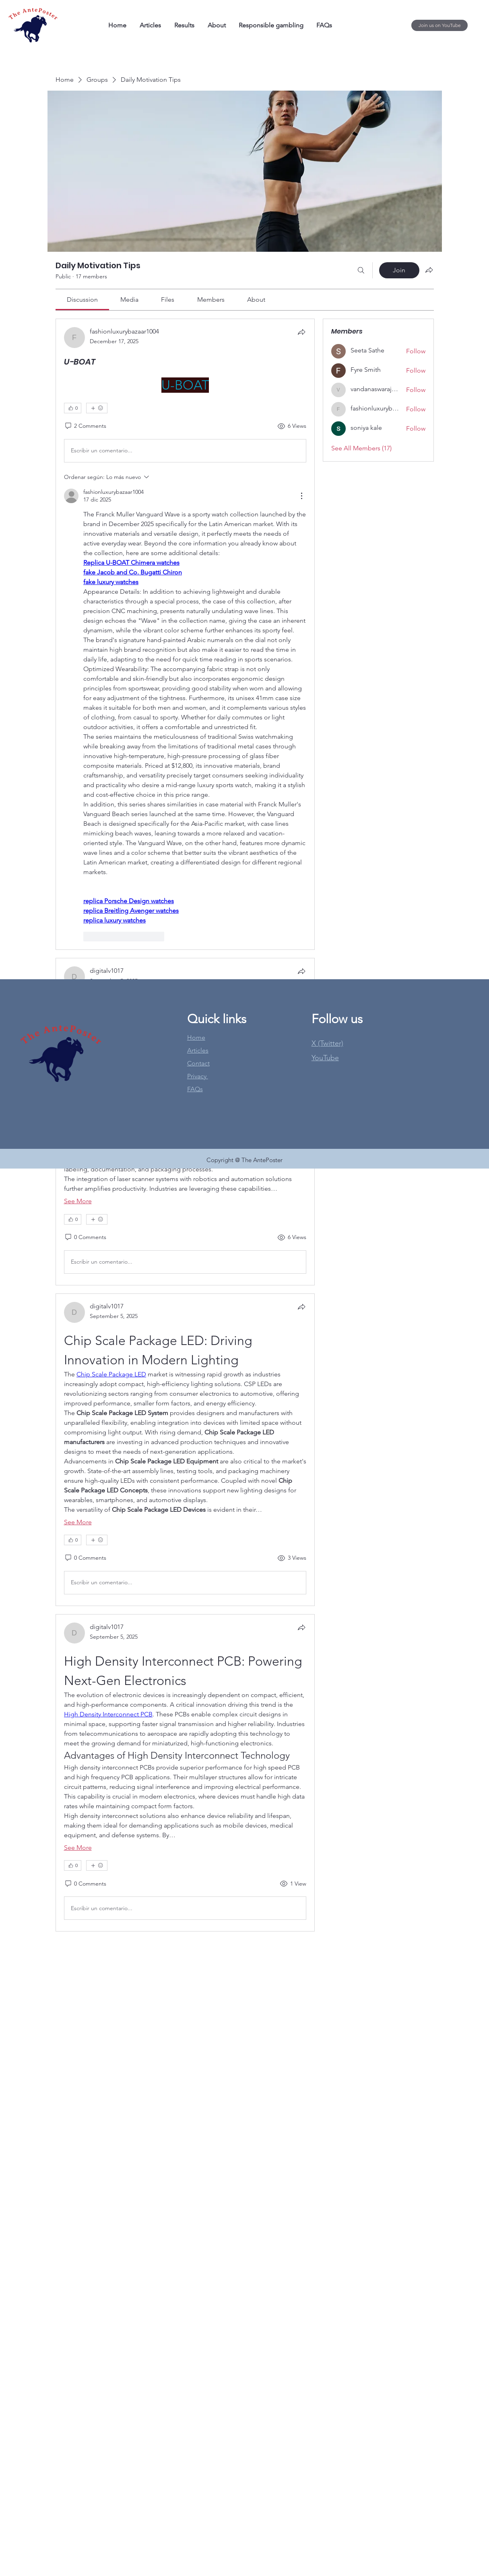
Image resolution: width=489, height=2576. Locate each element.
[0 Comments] (85, 1237)
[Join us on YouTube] (439, 25)
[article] (185, 634)
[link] (82, 299)
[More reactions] (96, 408)
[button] (325, 1057)
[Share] (301, 332)
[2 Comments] (85, 426)
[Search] (361, 270)
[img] (33, 42)
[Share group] (429, 270)
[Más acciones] (301, 496)
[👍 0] (72, 408)
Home (196, 1037)
